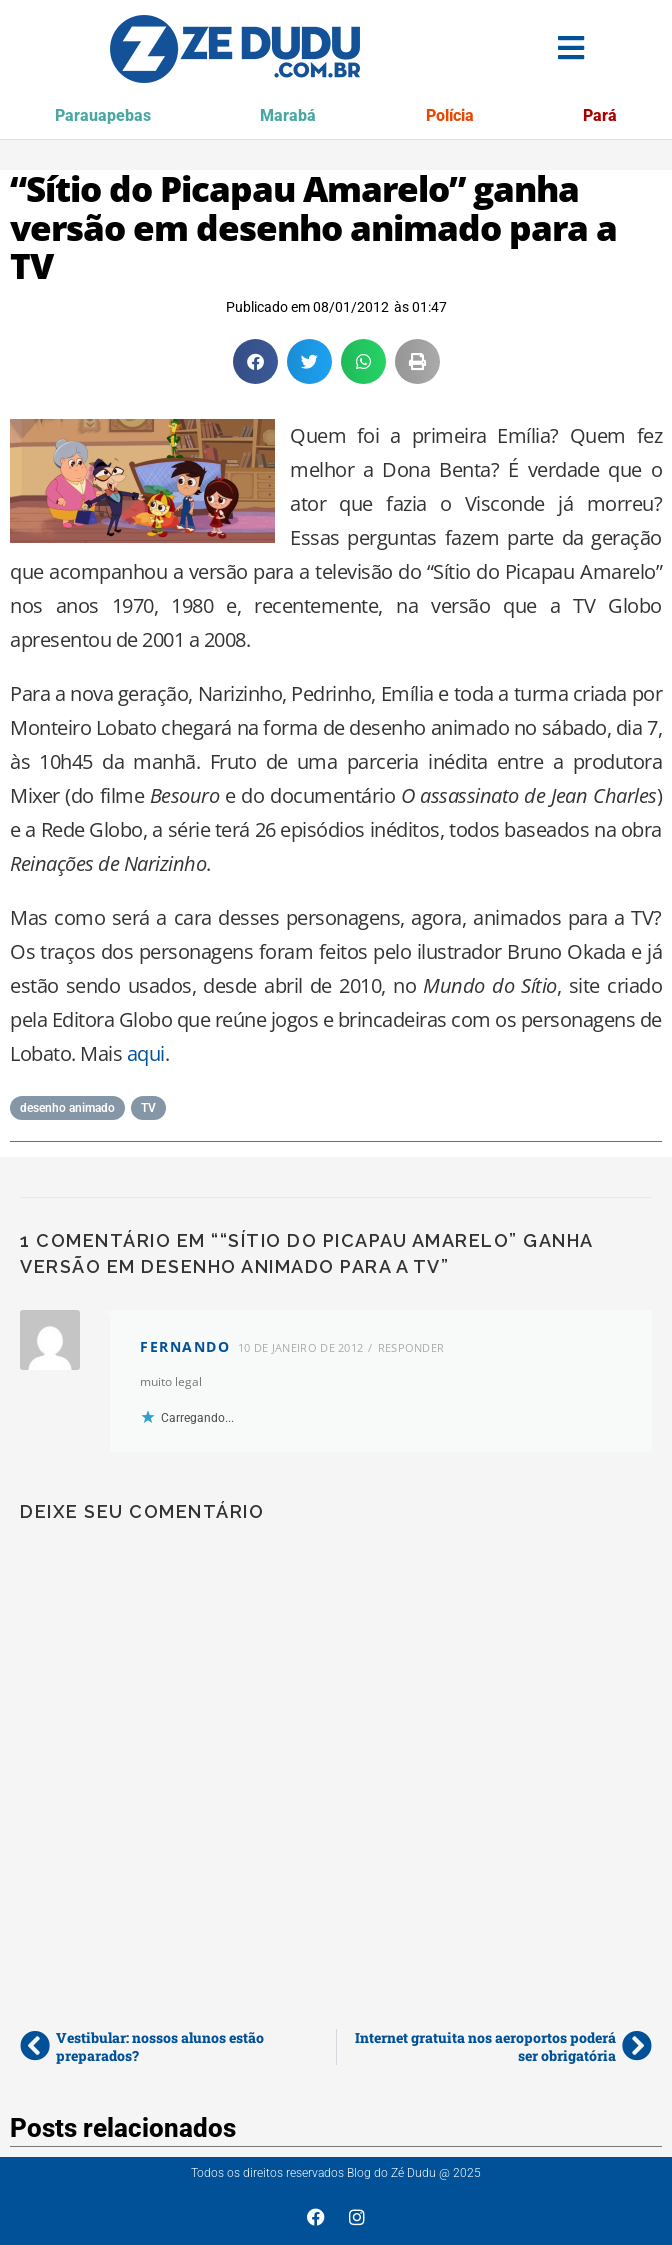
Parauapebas (103, 115)
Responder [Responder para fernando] (411, 1347)
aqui (146, 1053)
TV (148, 1108)
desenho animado (67, 1108)
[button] (255, 361)
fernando (185, 1346)
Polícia (450, 115)
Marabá (288, 115)
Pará (600, 115)
